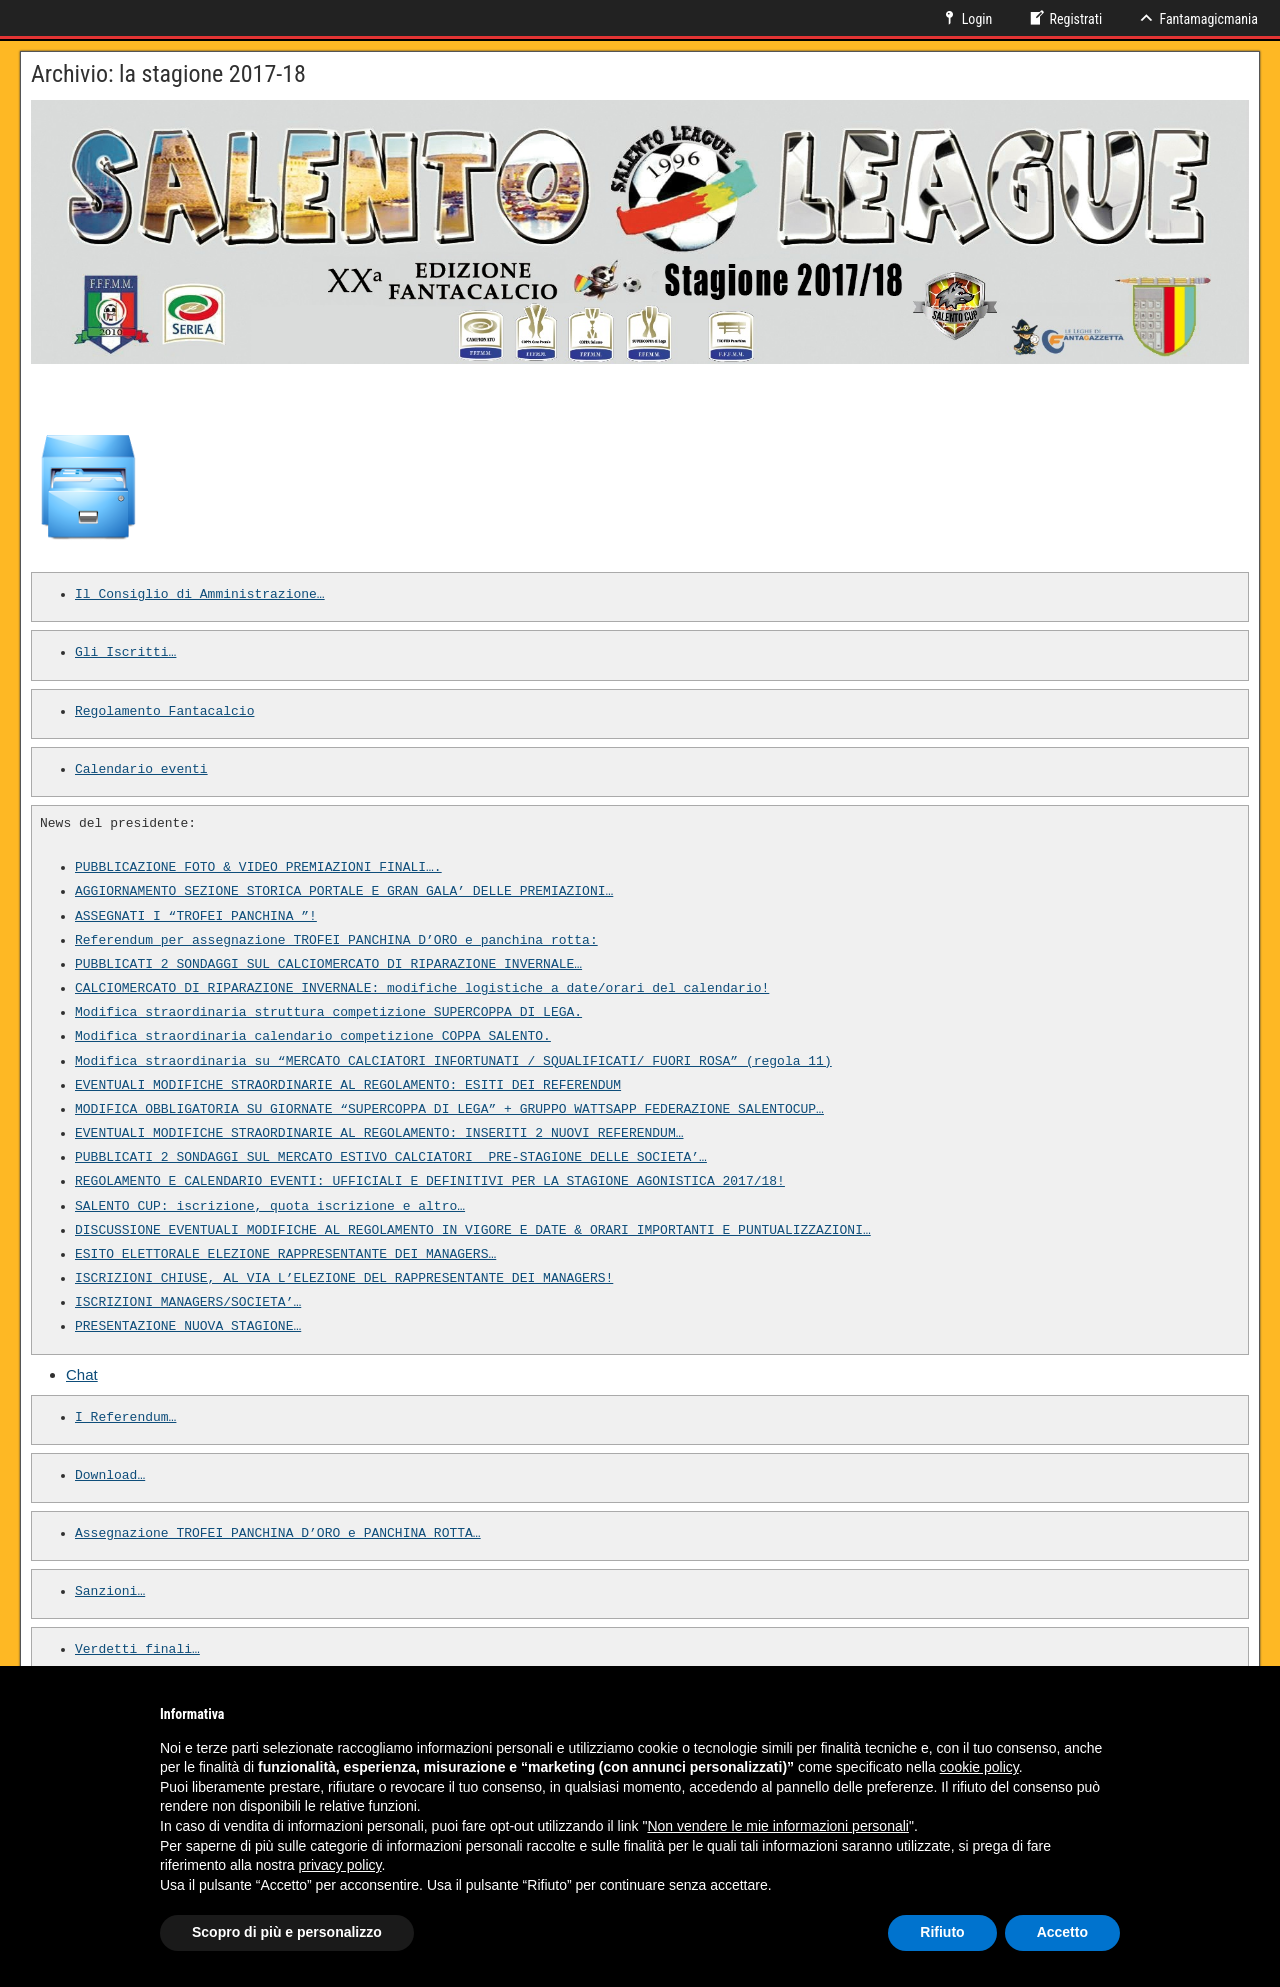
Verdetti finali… (137, 1650)
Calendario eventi (141, 770)
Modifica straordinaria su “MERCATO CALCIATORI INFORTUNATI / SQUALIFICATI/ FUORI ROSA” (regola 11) (453, 1062)
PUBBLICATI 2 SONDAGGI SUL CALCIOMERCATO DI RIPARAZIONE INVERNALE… (328, 965)
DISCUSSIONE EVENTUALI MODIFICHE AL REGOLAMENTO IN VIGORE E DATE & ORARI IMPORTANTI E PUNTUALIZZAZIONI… (473, 1231)
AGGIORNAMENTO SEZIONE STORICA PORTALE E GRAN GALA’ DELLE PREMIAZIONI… (344, 892)
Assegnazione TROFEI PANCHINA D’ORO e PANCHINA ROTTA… (278, 1534)
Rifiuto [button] (942, 1932)
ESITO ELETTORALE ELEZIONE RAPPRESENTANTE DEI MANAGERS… (285, 1255)
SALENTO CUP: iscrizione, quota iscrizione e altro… (270, 1207)
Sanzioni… (110, 1592)
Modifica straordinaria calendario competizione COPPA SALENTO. (313, 1037)
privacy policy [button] (340, 1865)
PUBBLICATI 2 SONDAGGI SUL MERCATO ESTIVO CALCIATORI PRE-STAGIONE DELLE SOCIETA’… (391, 1158)
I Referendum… (125, 1418)
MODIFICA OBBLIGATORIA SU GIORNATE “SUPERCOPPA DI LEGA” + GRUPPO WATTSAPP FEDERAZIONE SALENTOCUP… (449, 1110)
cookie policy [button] (979, 1767)
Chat (82, 1374)
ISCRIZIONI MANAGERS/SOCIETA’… (188, 1303)
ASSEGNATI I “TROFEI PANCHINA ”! (196, 917)
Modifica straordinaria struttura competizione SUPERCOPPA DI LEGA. (328, 1013)
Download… (110, 1476)
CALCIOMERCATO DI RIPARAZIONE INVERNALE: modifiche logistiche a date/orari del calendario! (422, 989)
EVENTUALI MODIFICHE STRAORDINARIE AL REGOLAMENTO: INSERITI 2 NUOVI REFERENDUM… (379, 1134)
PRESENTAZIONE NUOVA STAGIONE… (188, 1327)
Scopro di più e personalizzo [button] (287, 1932)
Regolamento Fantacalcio (164, 712)
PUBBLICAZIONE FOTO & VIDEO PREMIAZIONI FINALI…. (258, 868)
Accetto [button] (1062, 1932)
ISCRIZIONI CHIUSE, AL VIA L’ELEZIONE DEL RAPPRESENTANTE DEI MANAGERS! (344, 1279)
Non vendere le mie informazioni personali (777, 1826)
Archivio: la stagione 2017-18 (168, 74)
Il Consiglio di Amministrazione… (200, 595)
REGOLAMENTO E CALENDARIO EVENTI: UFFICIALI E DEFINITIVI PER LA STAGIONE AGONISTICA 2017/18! (430, 1182)
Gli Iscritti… (125, 653)
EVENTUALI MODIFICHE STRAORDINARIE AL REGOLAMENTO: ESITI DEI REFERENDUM (348, 1086)
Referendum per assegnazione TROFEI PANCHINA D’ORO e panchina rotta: (336, 941)
